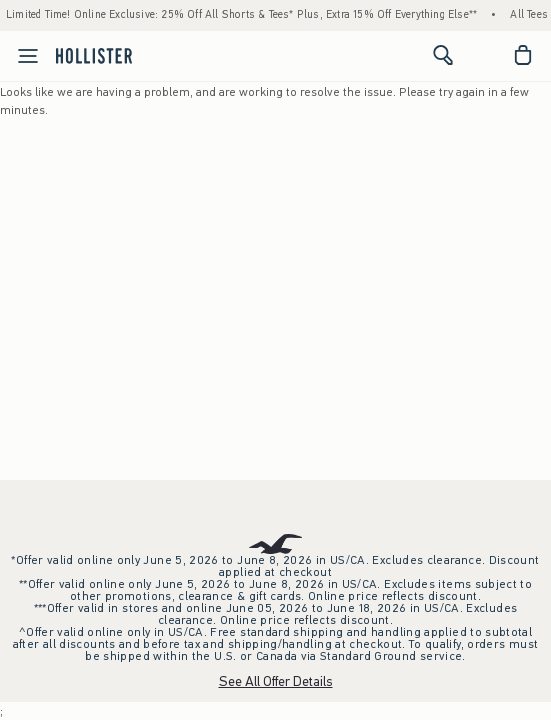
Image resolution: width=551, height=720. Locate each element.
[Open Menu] (22, 56)
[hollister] (94, 55)
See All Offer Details (276, 681)
